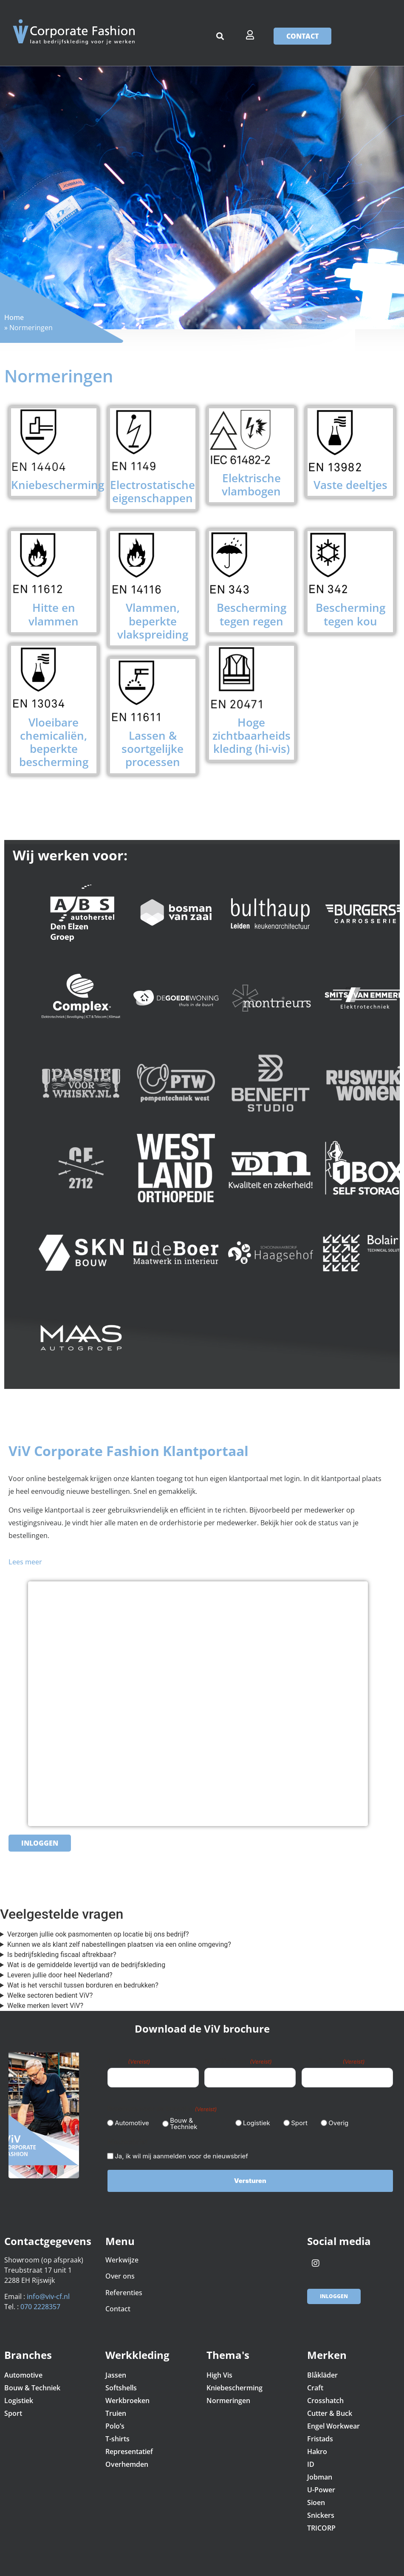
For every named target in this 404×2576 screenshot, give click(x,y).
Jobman (319, 2472)
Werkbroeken (127, 2395)
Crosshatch (325, 2395)
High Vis (219, 2370)
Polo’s (114, 2421)
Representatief (129, 2446)
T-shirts (117, 2433)
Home (14, 317)
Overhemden (126, 2459)
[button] (220, 36)
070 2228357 (40, 2302)
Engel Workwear (333, 2421)
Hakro (317, 2446)
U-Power (321, 2484)
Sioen (316, 2497)
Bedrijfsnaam (238, 2060)
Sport (296, 2120)
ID (310, 2459)
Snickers (320, 2510)
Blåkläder (322, 2370)
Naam (128, 2060)
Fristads (320, 2433)
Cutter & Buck (329, 2408)
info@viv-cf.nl (48, 2291)
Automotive (129, 2120)
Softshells (121, 2382)
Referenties (123, 2287)
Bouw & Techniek (183, 2121)
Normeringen (228, 2395)
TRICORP (321, 2523)
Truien (115, 2408)
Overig (335, 2120)
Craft (315, 2382)
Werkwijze (121, 2254)
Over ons (120, 2271)
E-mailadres (333, 2060)
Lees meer (25, 1562)
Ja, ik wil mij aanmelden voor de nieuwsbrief (181, 2153)
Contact (118, 2303)
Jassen (115, 2370)
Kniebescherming (234, 2382)
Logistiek (253, 2120)
